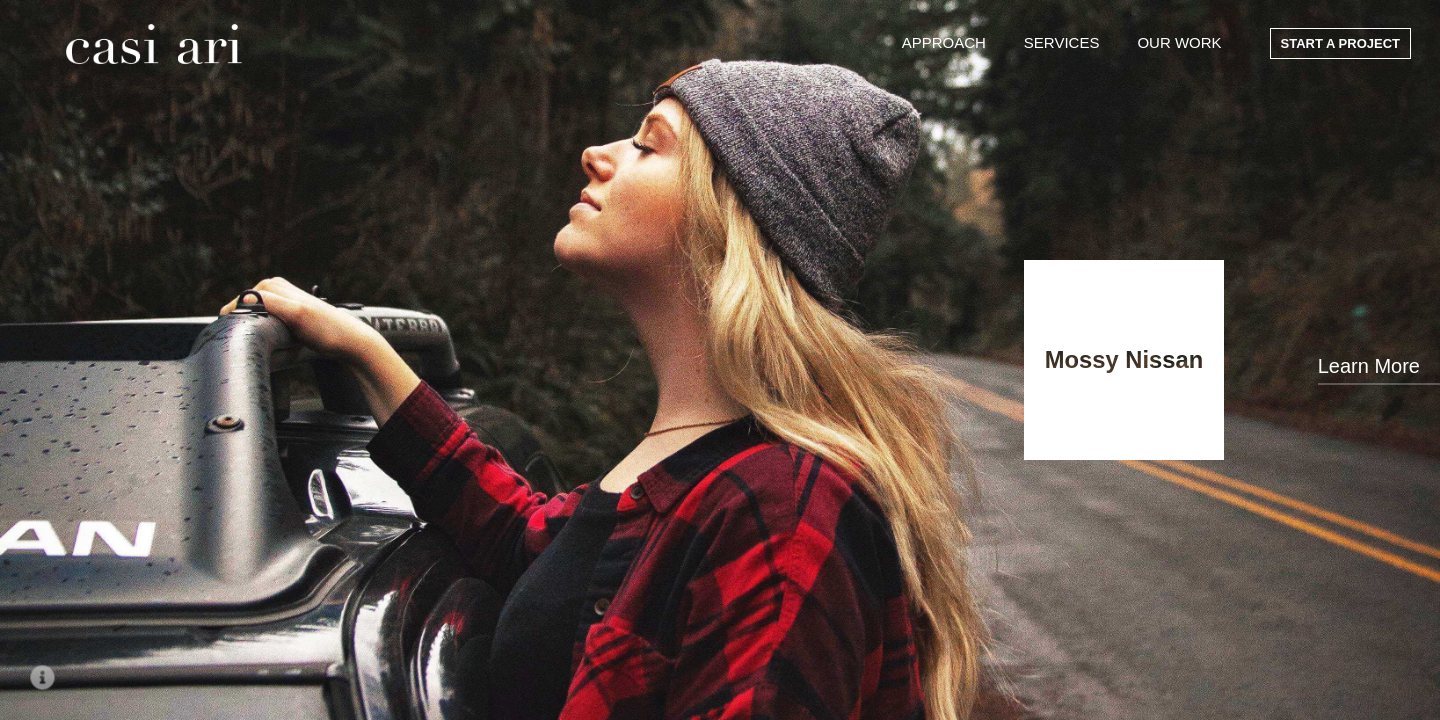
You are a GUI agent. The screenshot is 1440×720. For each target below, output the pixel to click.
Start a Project (1340, 43)
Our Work (1179, 42)
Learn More (1369, 366)
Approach (944, 42)
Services (1062, 42)
